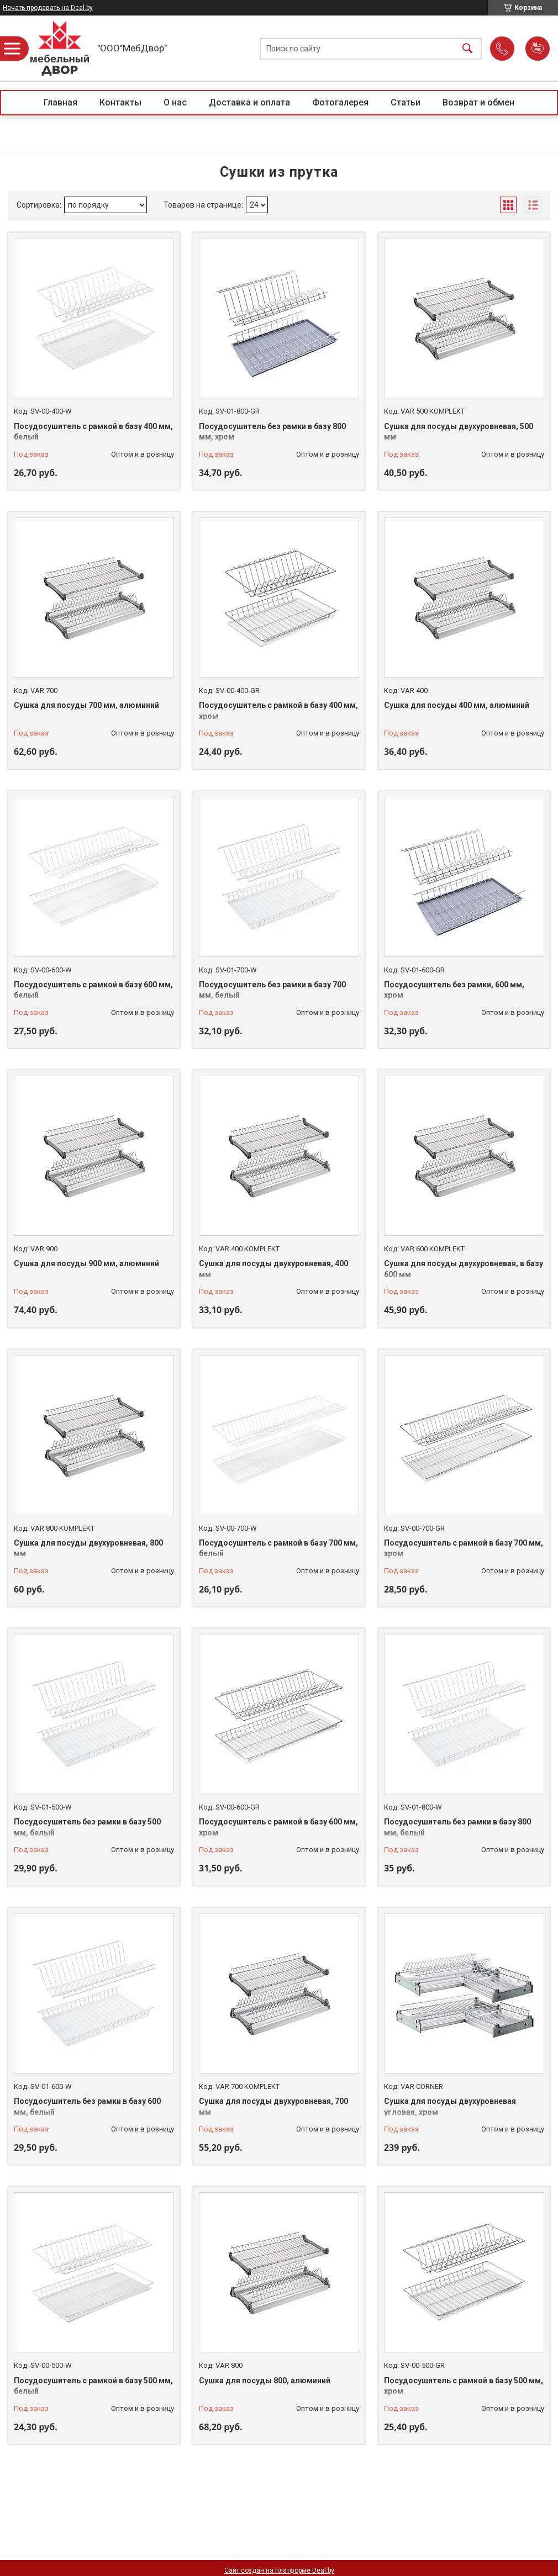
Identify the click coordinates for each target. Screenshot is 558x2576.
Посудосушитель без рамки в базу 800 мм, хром (272, 432)
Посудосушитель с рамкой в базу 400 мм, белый (93, 432)
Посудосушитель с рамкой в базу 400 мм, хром (278, 711)
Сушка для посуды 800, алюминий (264, 2380)
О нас (175, 102)
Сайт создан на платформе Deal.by (279, 2570)
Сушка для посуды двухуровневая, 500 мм (458, 432)
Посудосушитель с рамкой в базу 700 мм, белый (278, 1548)
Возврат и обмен (478, 102)
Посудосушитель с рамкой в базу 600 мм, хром (278, 1827)
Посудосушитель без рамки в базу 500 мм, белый (87, 1827)
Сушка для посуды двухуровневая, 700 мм (273, 2107)
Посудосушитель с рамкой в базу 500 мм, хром (463, 2386)
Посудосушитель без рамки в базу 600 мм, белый (87, 2107)
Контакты (120, 102)
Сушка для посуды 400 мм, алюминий (456, 705)
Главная (60, 102)
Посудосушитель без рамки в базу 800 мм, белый (457, 1827)
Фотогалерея (340, 102)
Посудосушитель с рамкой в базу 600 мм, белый (93, 990)
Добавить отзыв (537, 48)
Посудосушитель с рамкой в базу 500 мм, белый (93, 2386)
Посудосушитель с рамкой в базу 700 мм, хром (463, 1548)
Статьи (405, 102)
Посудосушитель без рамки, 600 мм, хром (454, 990)
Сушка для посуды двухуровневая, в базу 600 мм (463, 1269)
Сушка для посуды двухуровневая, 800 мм (88, 1548)
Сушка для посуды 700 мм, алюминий (86, 705)
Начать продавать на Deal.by (48, 8)
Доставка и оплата (249, 102)
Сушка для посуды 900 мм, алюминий (86, 1263)
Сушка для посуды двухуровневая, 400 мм (273, 1269)
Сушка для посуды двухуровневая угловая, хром (450, 2107)
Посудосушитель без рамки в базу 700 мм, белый (272, 990)
